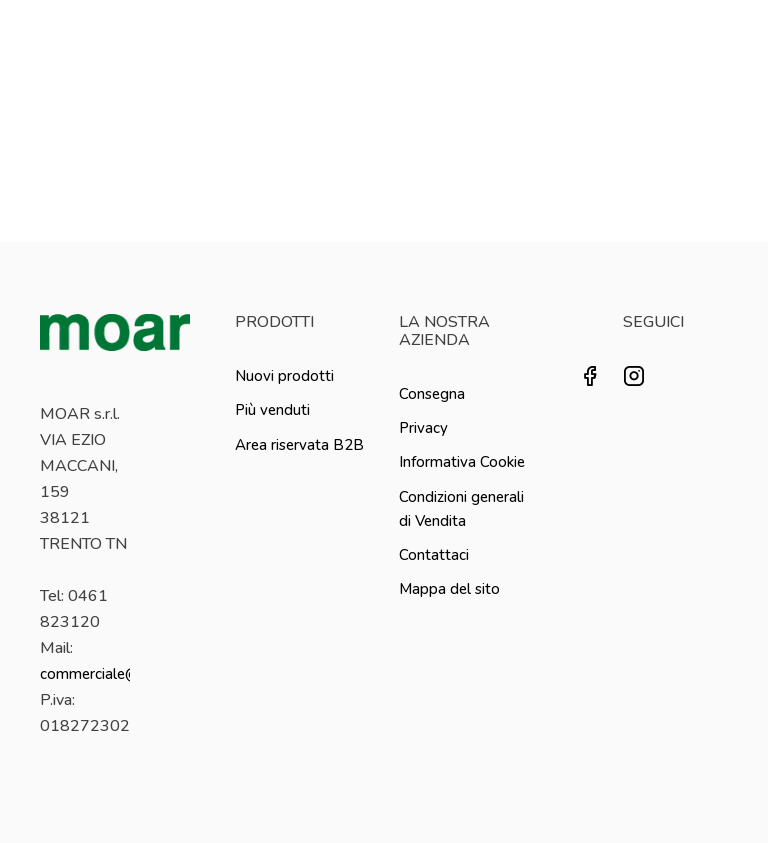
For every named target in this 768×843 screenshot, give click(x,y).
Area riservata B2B (299, 445)
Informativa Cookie (462, 462)
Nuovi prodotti (284, 376)
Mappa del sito (449, 589)
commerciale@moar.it (113, 674)
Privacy (423, 428)
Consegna (432, 394)
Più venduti (272, 410)
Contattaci (434, 555)
